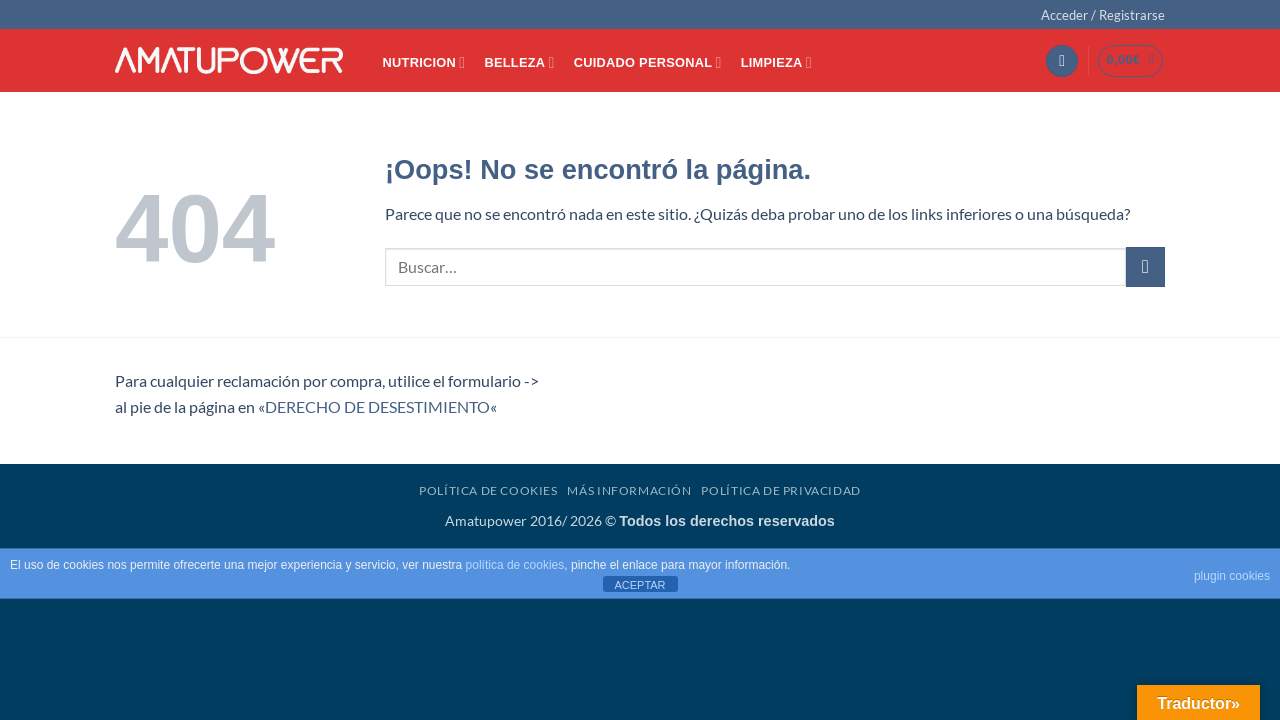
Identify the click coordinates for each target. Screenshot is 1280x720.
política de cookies (515, 565)
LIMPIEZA (776, 62)
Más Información (629, 490)
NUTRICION (424, 62)
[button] (1103, 15)
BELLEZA (519, 62)
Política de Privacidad (780, 490)
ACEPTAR (639, 585)
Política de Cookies (488, 490)
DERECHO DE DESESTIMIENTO (377, 406)
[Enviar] (1145, 266)
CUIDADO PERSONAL (648, 62)
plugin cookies (1232, 576)
